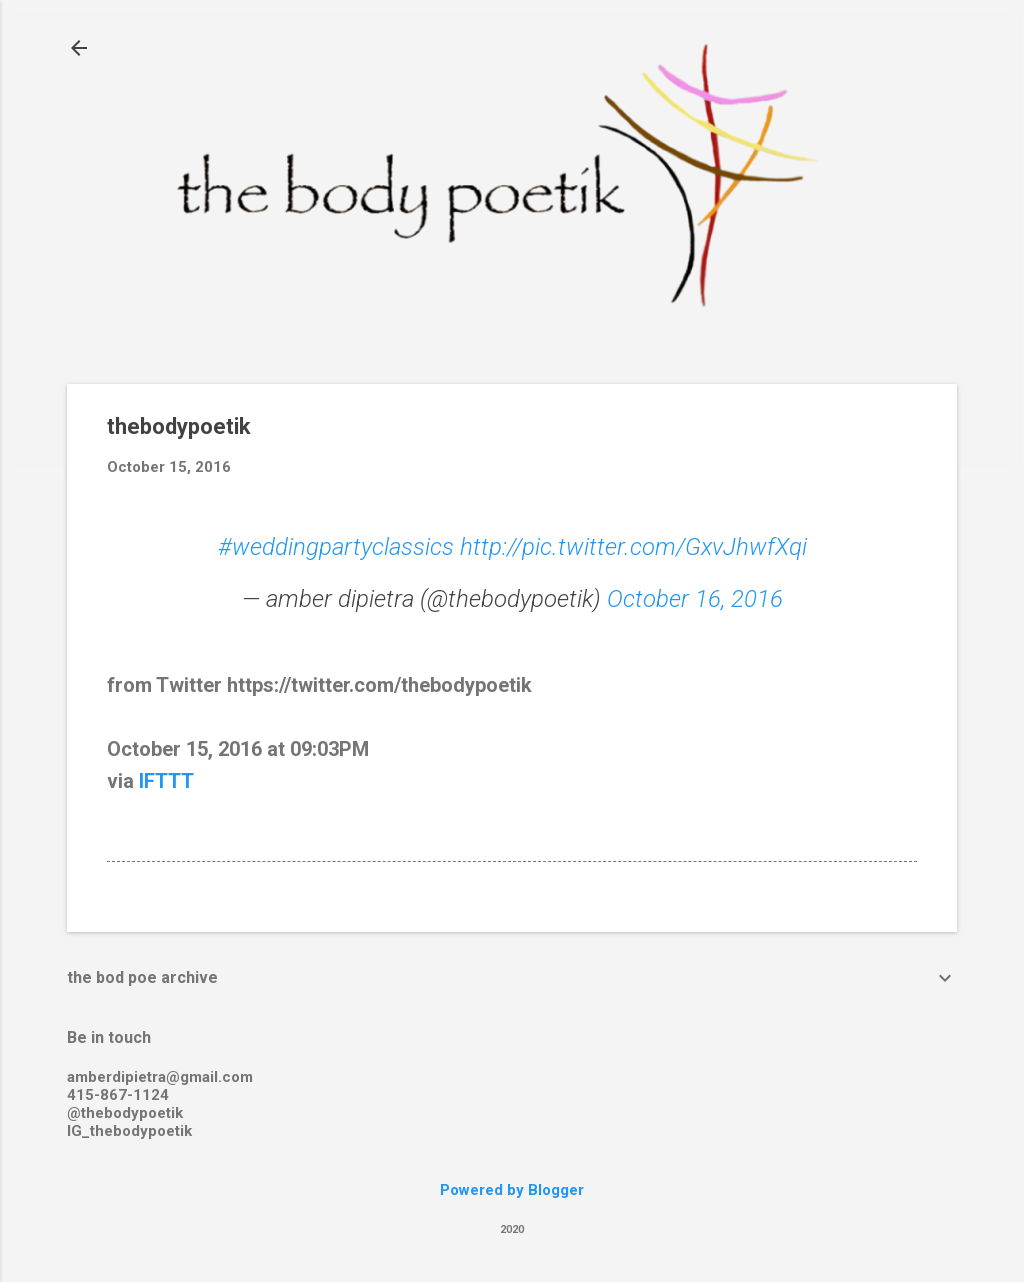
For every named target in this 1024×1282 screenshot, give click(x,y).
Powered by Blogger (512, 1190)
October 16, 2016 (695, 599)
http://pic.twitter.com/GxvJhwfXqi (633, 547)
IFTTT (166, 781)
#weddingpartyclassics (336, 547)
